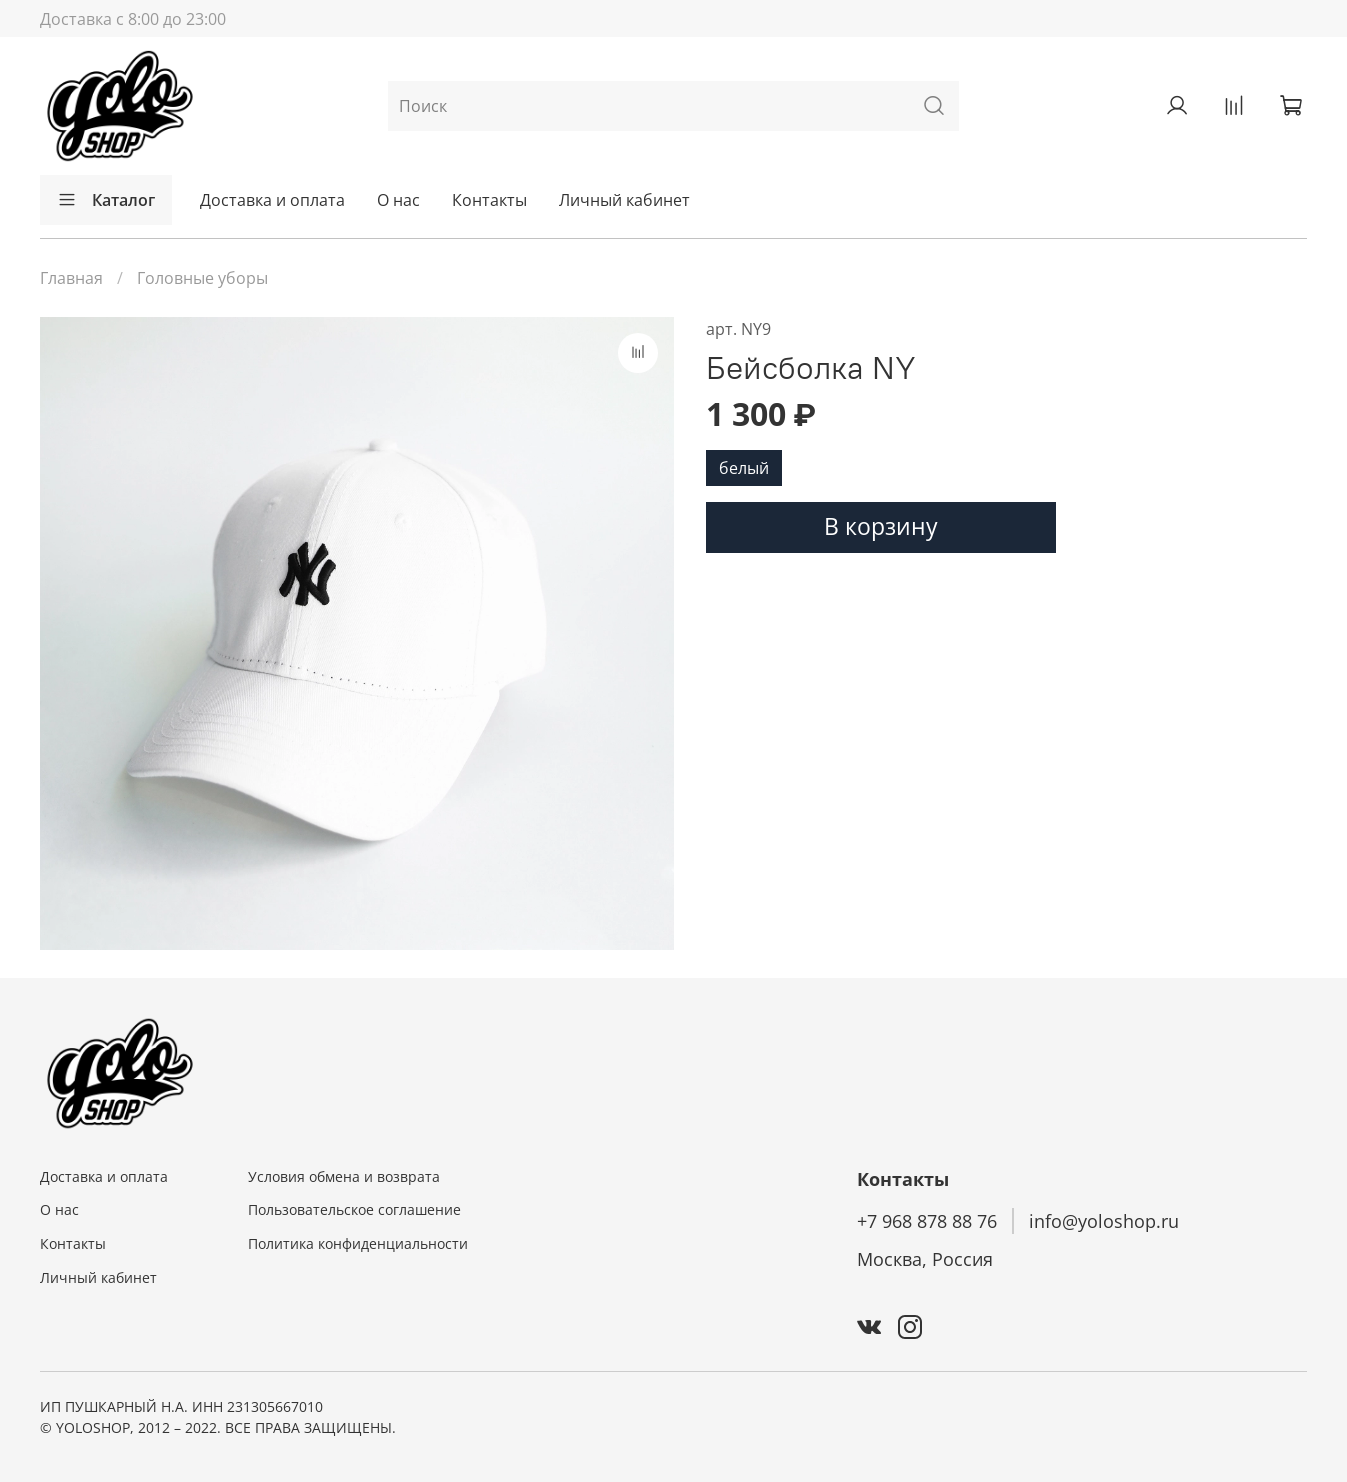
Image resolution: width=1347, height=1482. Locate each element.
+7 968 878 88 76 (927, 1221)
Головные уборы (202, 278)
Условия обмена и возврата (344, 1176)
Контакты (489, 200)
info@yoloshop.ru (1104, 1221)
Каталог (106, 200)
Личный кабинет (624, 200)
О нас (398, 200)
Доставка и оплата (272, 200)
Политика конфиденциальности (358, 1243)
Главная (71, 278)
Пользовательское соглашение (354, 1209)
